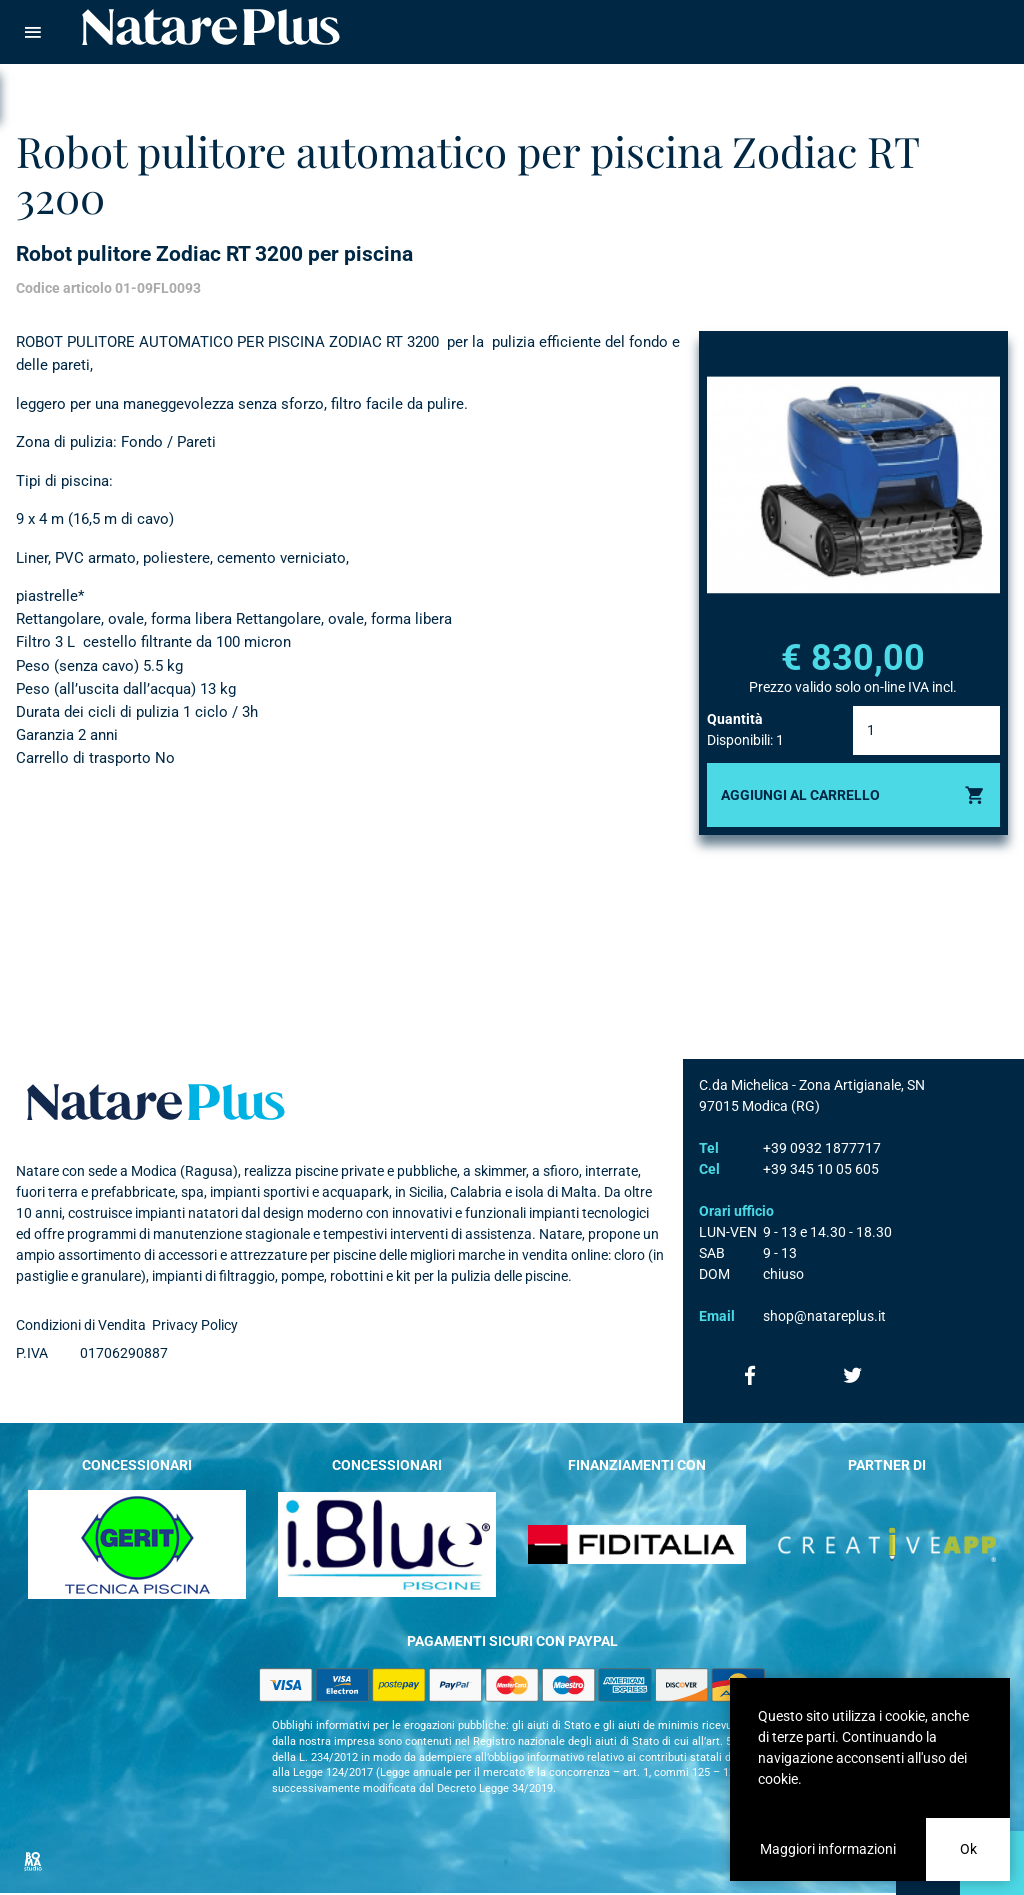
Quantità (735, 719)
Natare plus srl (156, 1102)
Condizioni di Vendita (81, 1325)
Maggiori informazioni (828, 1849)
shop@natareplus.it (824, 1316)
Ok (968, 1849)
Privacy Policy (195, 1325)
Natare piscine (211, 27)
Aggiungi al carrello (800, 795)
